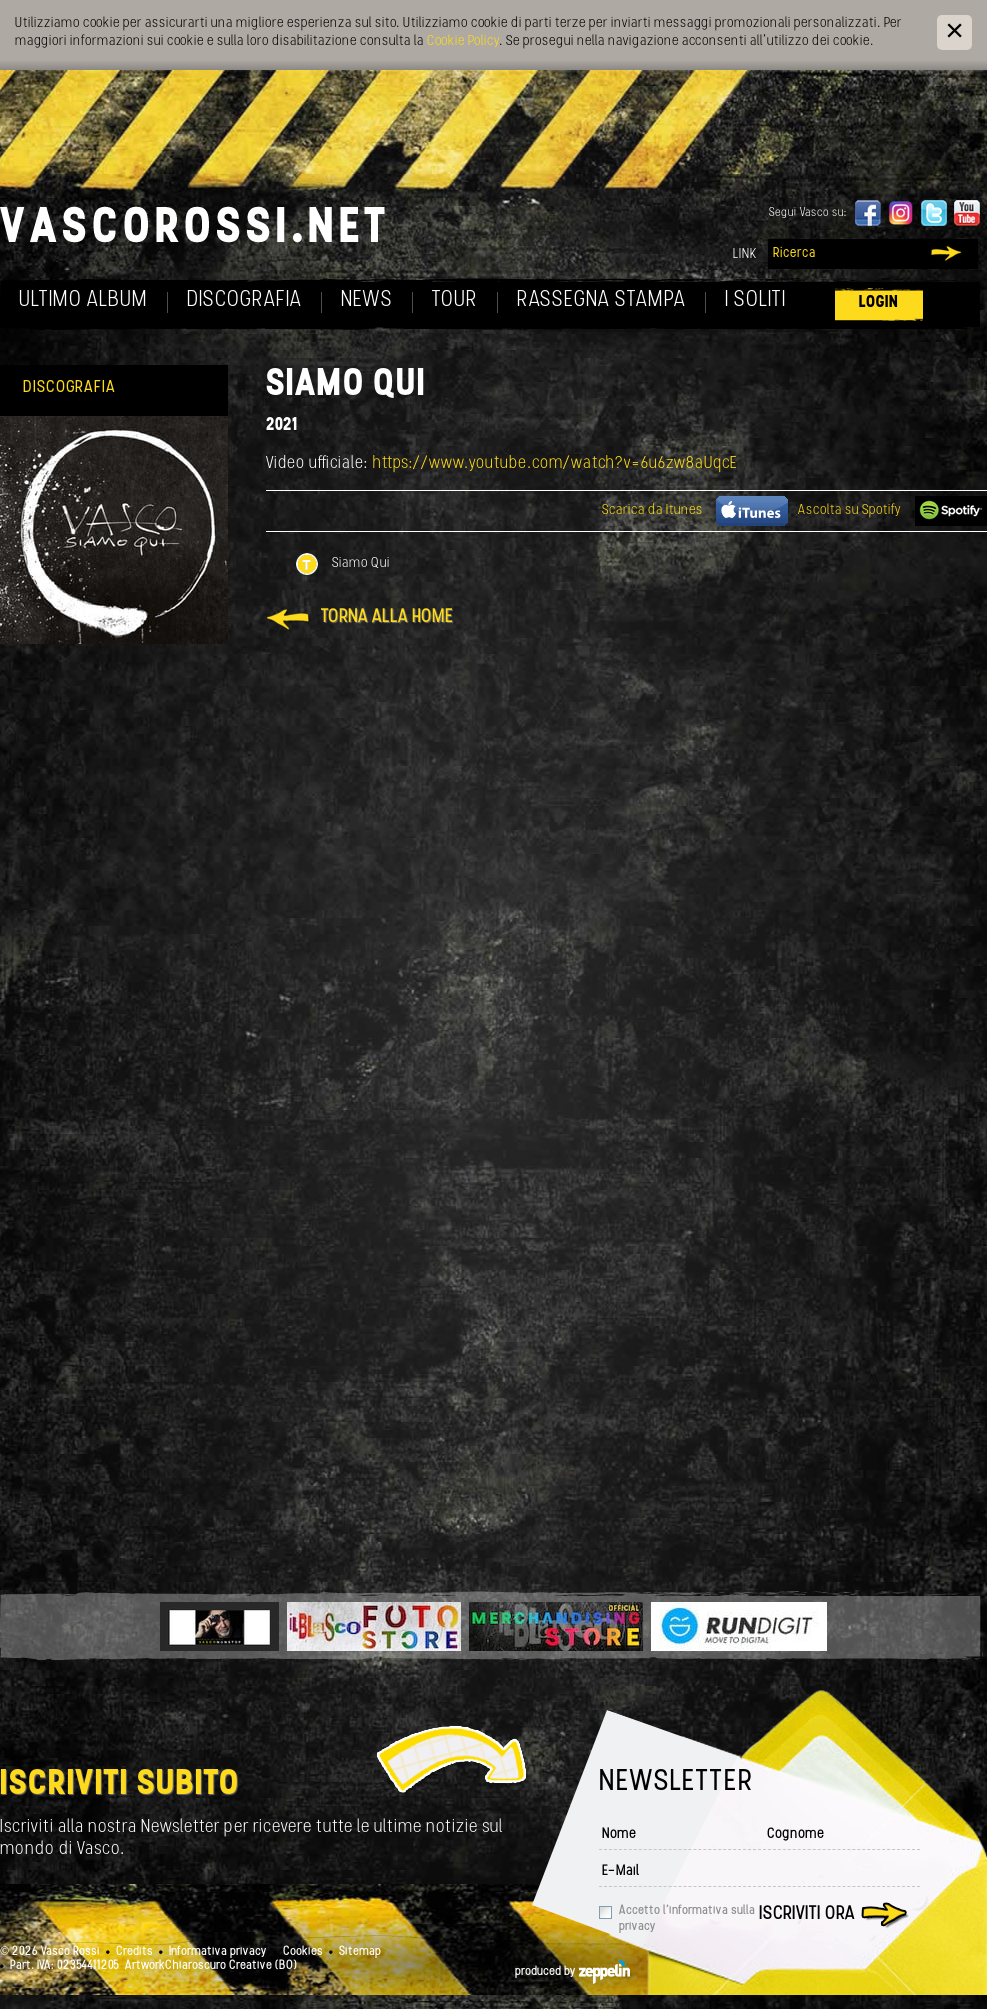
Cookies (303, 1952)
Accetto (687, 1919)
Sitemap (360, 1952)
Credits (134, 1952)
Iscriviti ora (807, 1914)
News (367, 300)
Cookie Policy (463, 41)
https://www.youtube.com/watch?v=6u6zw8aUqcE (555, 463)
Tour (455, 300)
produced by (572, 1972)
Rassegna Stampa (601, 300)
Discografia (244, 300)
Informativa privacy (218, 1952)
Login (879, 302)
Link (745, 254)
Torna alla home (387, 617)
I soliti (755, 300)
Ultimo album (83, 300)
